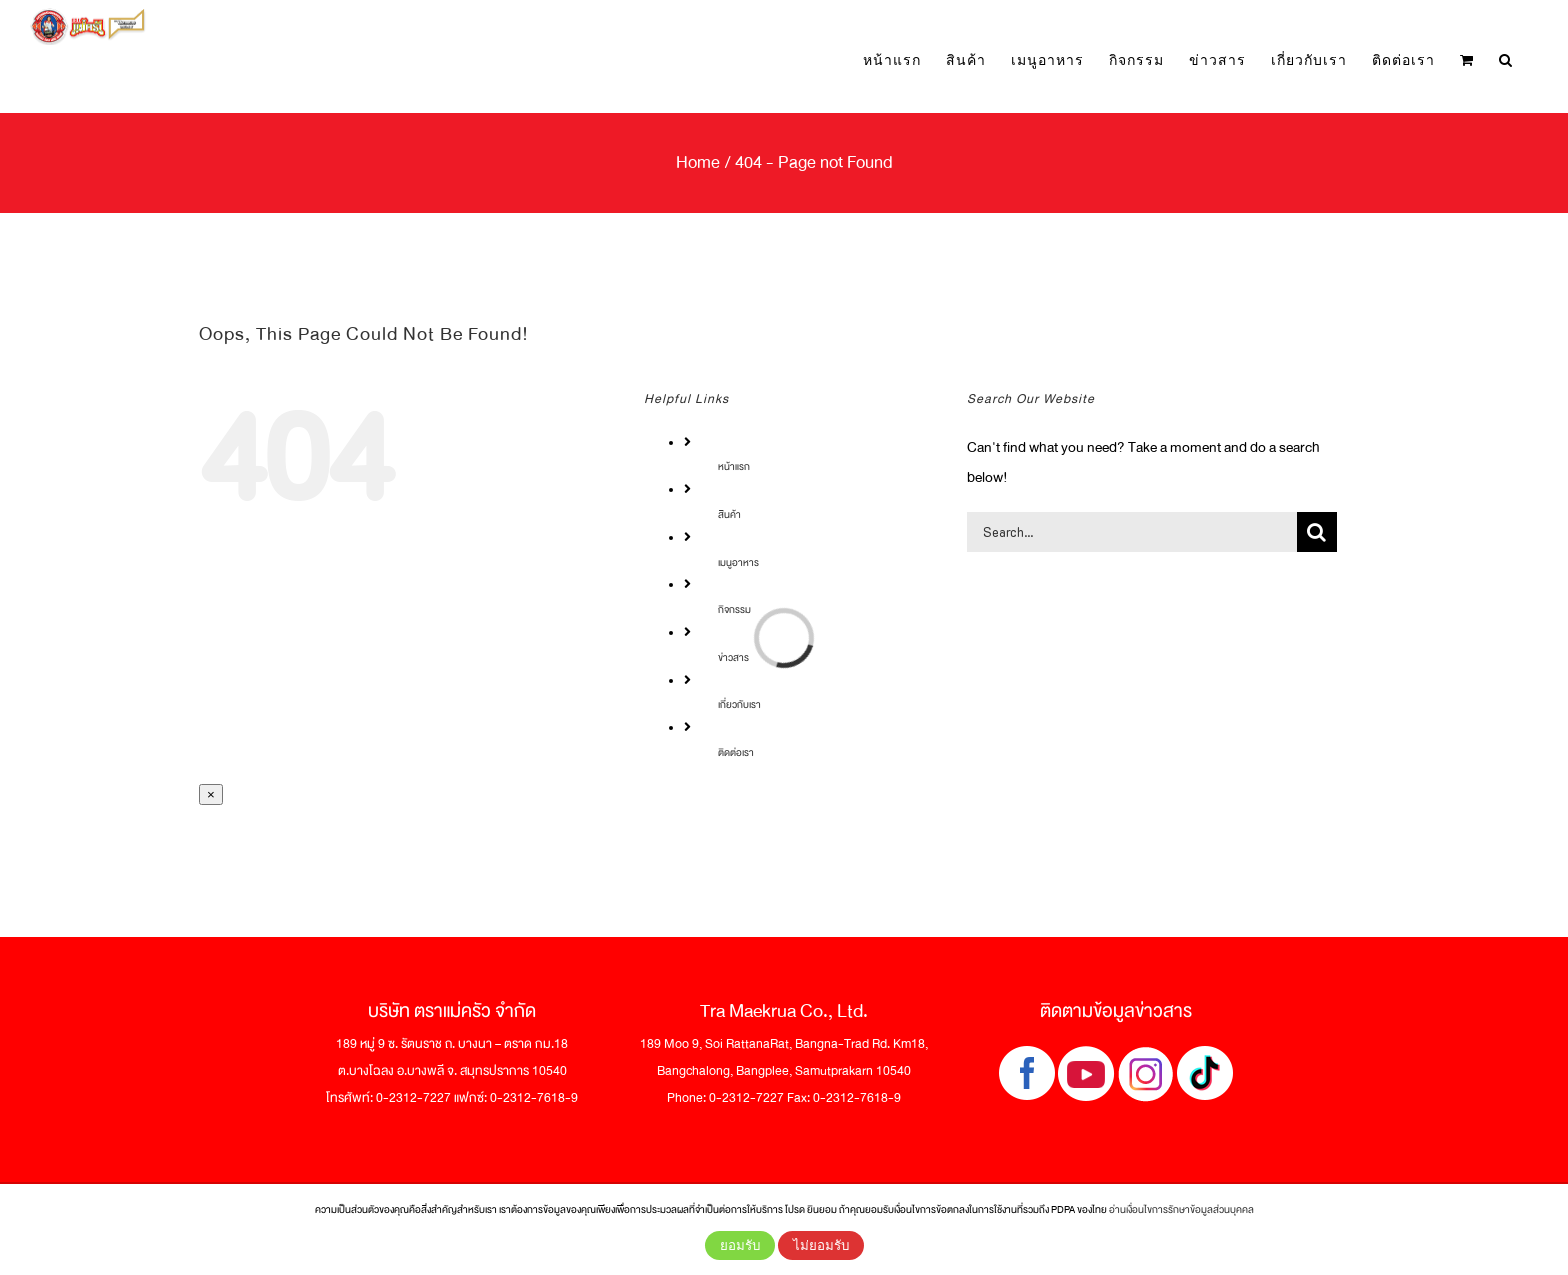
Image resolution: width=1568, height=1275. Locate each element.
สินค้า (729, 514)
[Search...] (1132, 532)
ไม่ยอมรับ (821, 1245)
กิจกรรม (734, 609)
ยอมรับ (740, 1245)
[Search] (1317, 532)
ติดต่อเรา (736, 752)
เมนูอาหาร (738, 562)
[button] (1506, 60)
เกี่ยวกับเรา (739, 704)
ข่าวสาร (733, 657)
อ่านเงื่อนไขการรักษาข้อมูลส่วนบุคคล (1181, 1209)
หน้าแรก (734, 466)
